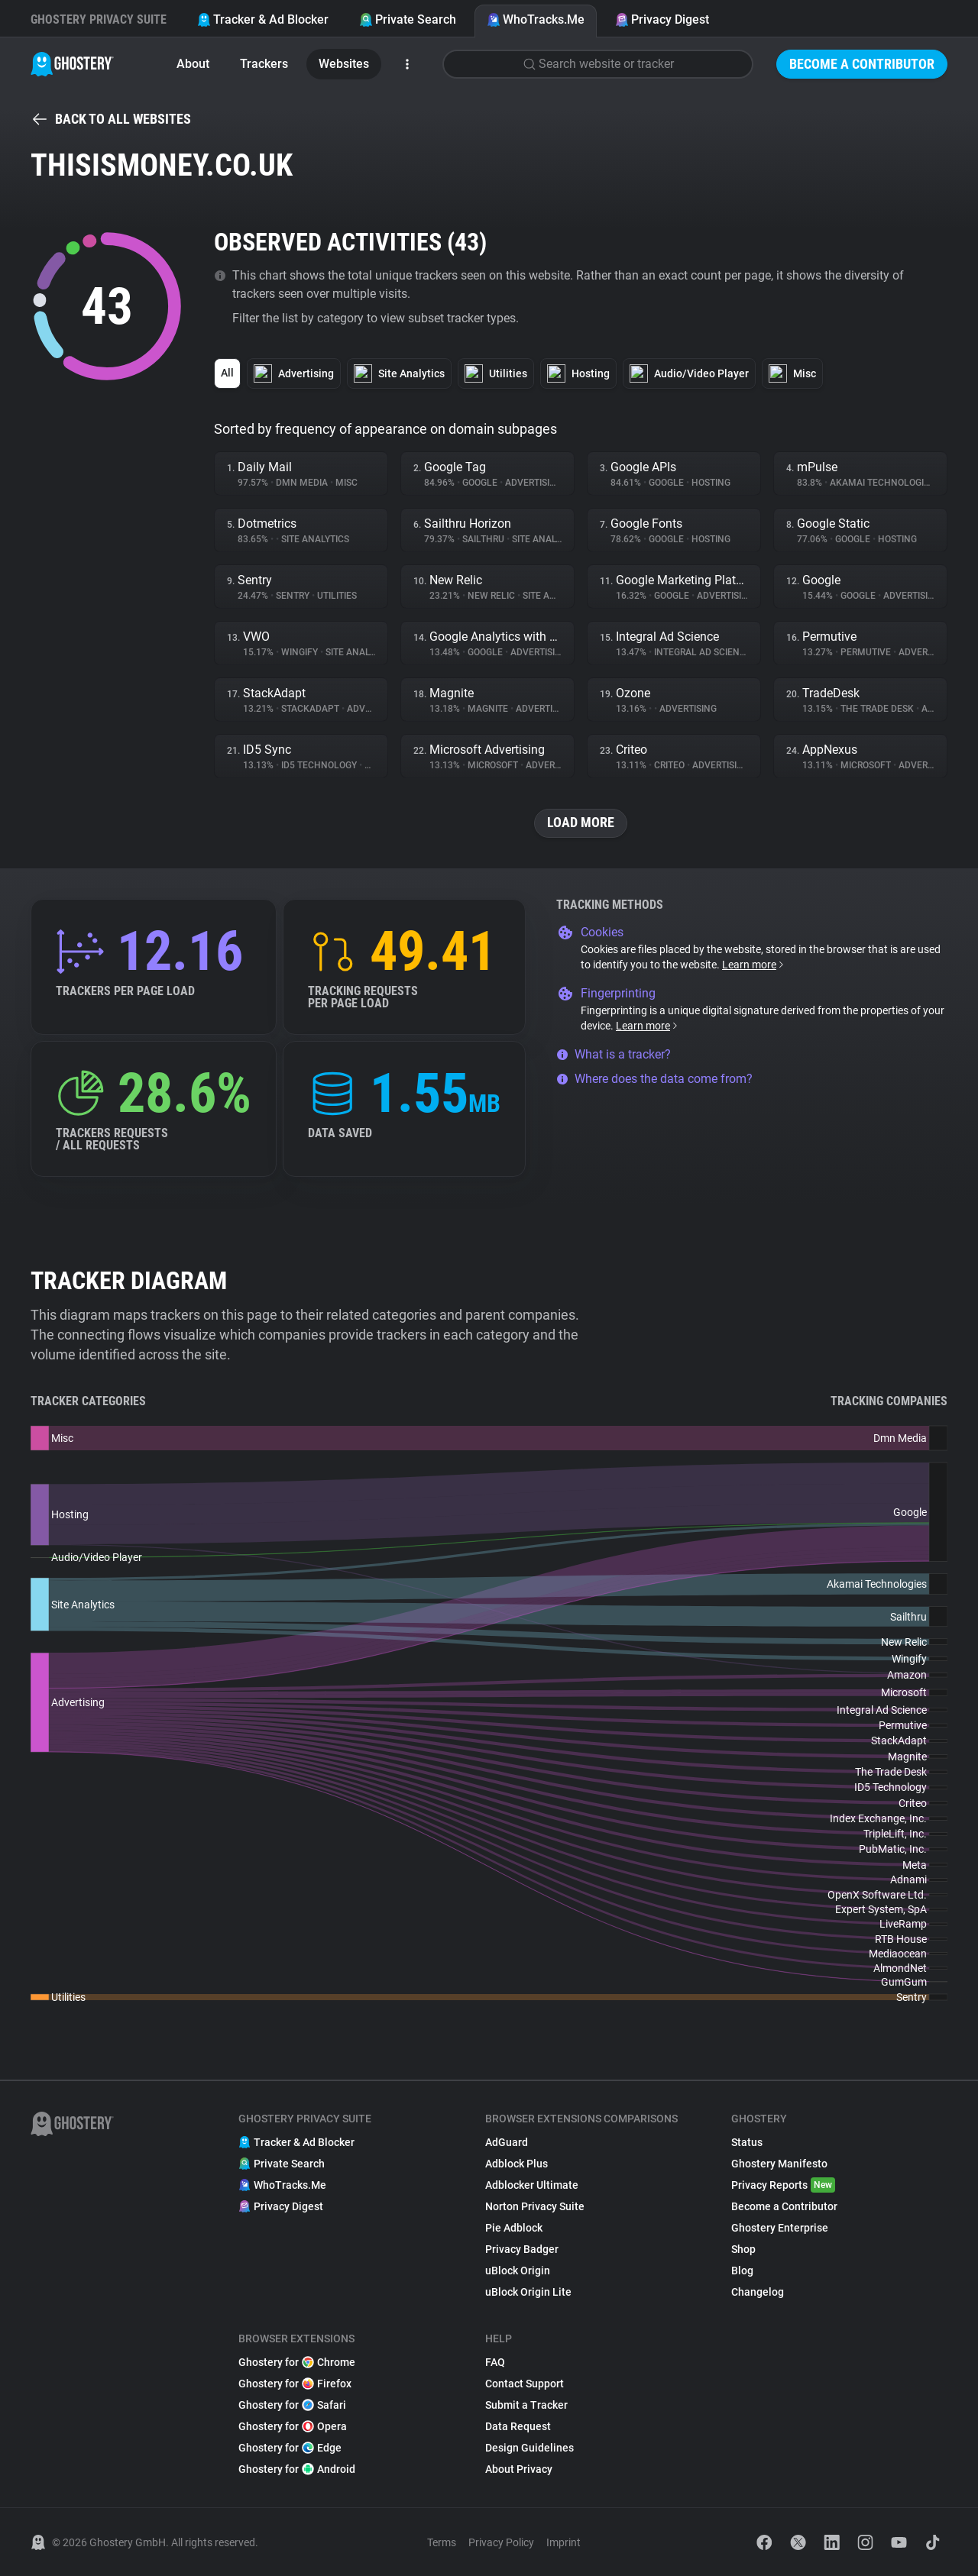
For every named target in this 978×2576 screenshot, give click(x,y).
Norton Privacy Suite (535, 2206)
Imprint (563, 2542)
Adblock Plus (516, 2163)
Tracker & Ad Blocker (263, 19)
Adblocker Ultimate (531, 2185)
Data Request (518, 2426)
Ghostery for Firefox (294, 2383)
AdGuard (506, 2142)
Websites (344, 64)
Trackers (264, 64)
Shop (743, 2249)
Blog (742, 2270)
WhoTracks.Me (536, 19)
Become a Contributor (861, 64)
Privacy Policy (501, 2542)
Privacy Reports (783, 2185)
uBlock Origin (517, 2270)
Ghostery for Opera (292, 2426)
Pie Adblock (513, 2228)
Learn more (753, 964)
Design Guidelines (529, 2448)
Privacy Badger (522, 2249)
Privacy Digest (662, 19)
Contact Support (524, 2383)
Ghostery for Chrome (296, 2362)
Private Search (407, 19)
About (192, 64)
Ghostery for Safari (292, 2405)
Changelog (757, 2292)
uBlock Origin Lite (528, 2292)
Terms (441, 2542)
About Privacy (518, 2469)
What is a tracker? (613, 1054)
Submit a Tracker (526, 2405)
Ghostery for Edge (290, 2448)
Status (747, 2142)
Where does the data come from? (654, 1078)
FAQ (495, 2362)
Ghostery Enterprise (779, 2228)
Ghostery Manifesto (779, 2163)
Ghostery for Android (296, 2469)
